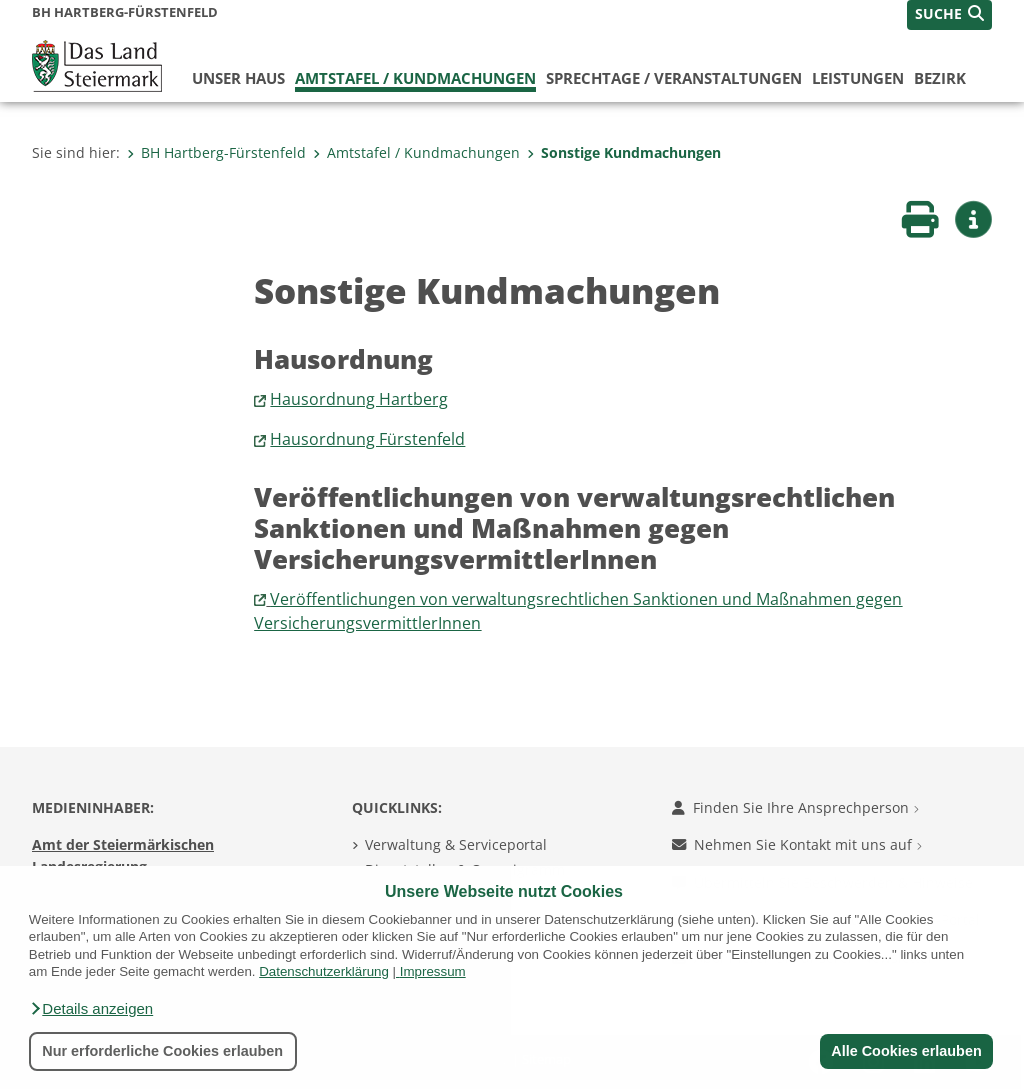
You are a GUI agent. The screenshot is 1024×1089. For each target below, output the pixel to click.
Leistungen (858, 78)
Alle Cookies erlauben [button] (906, 1051)
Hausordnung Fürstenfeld (367, 439)
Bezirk (940, 78)
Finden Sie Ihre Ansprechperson (795, 807)
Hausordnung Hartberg (359, 399)
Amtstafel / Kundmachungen (415, 78)
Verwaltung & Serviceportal (456, 844)
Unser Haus (238, 78)
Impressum (433, 971)
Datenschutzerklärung (324, 971)
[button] (91, 1009)
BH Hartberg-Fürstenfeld (216, 152)
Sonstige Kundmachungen (624, 152)
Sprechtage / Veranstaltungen (674, 78)
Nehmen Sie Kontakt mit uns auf (797, 844)
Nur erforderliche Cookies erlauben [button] (162, 1051)
